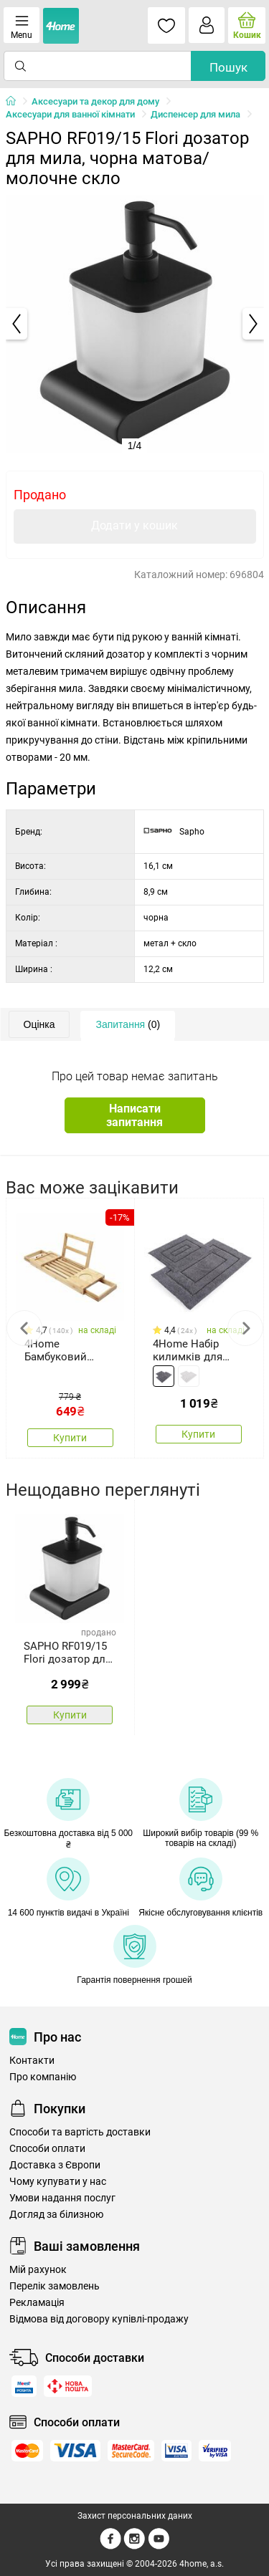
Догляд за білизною (56, 2214)
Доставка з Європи (54, 2165)
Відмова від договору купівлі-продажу (99, 2319)
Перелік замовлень (54, 2286)
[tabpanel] (135, 324)
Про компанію (42, 2077)
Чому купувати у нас (57, 2181)
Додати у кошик (134, 525)
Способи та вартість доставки (80, 2132)
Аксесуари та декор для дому (95, 101)
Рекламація (37, 2302)
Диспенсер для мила (195, 114)
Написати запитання (134, 1115)
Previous (24, 1328)
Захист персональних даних (134, 2516)
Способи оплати (47, 2148)
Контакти (32, 2060)
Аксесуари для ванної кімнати (70, 114)
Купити (70, 1437)
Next (245, 1328)
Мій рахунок (38, 2269)
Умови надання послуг (62, 2198)
